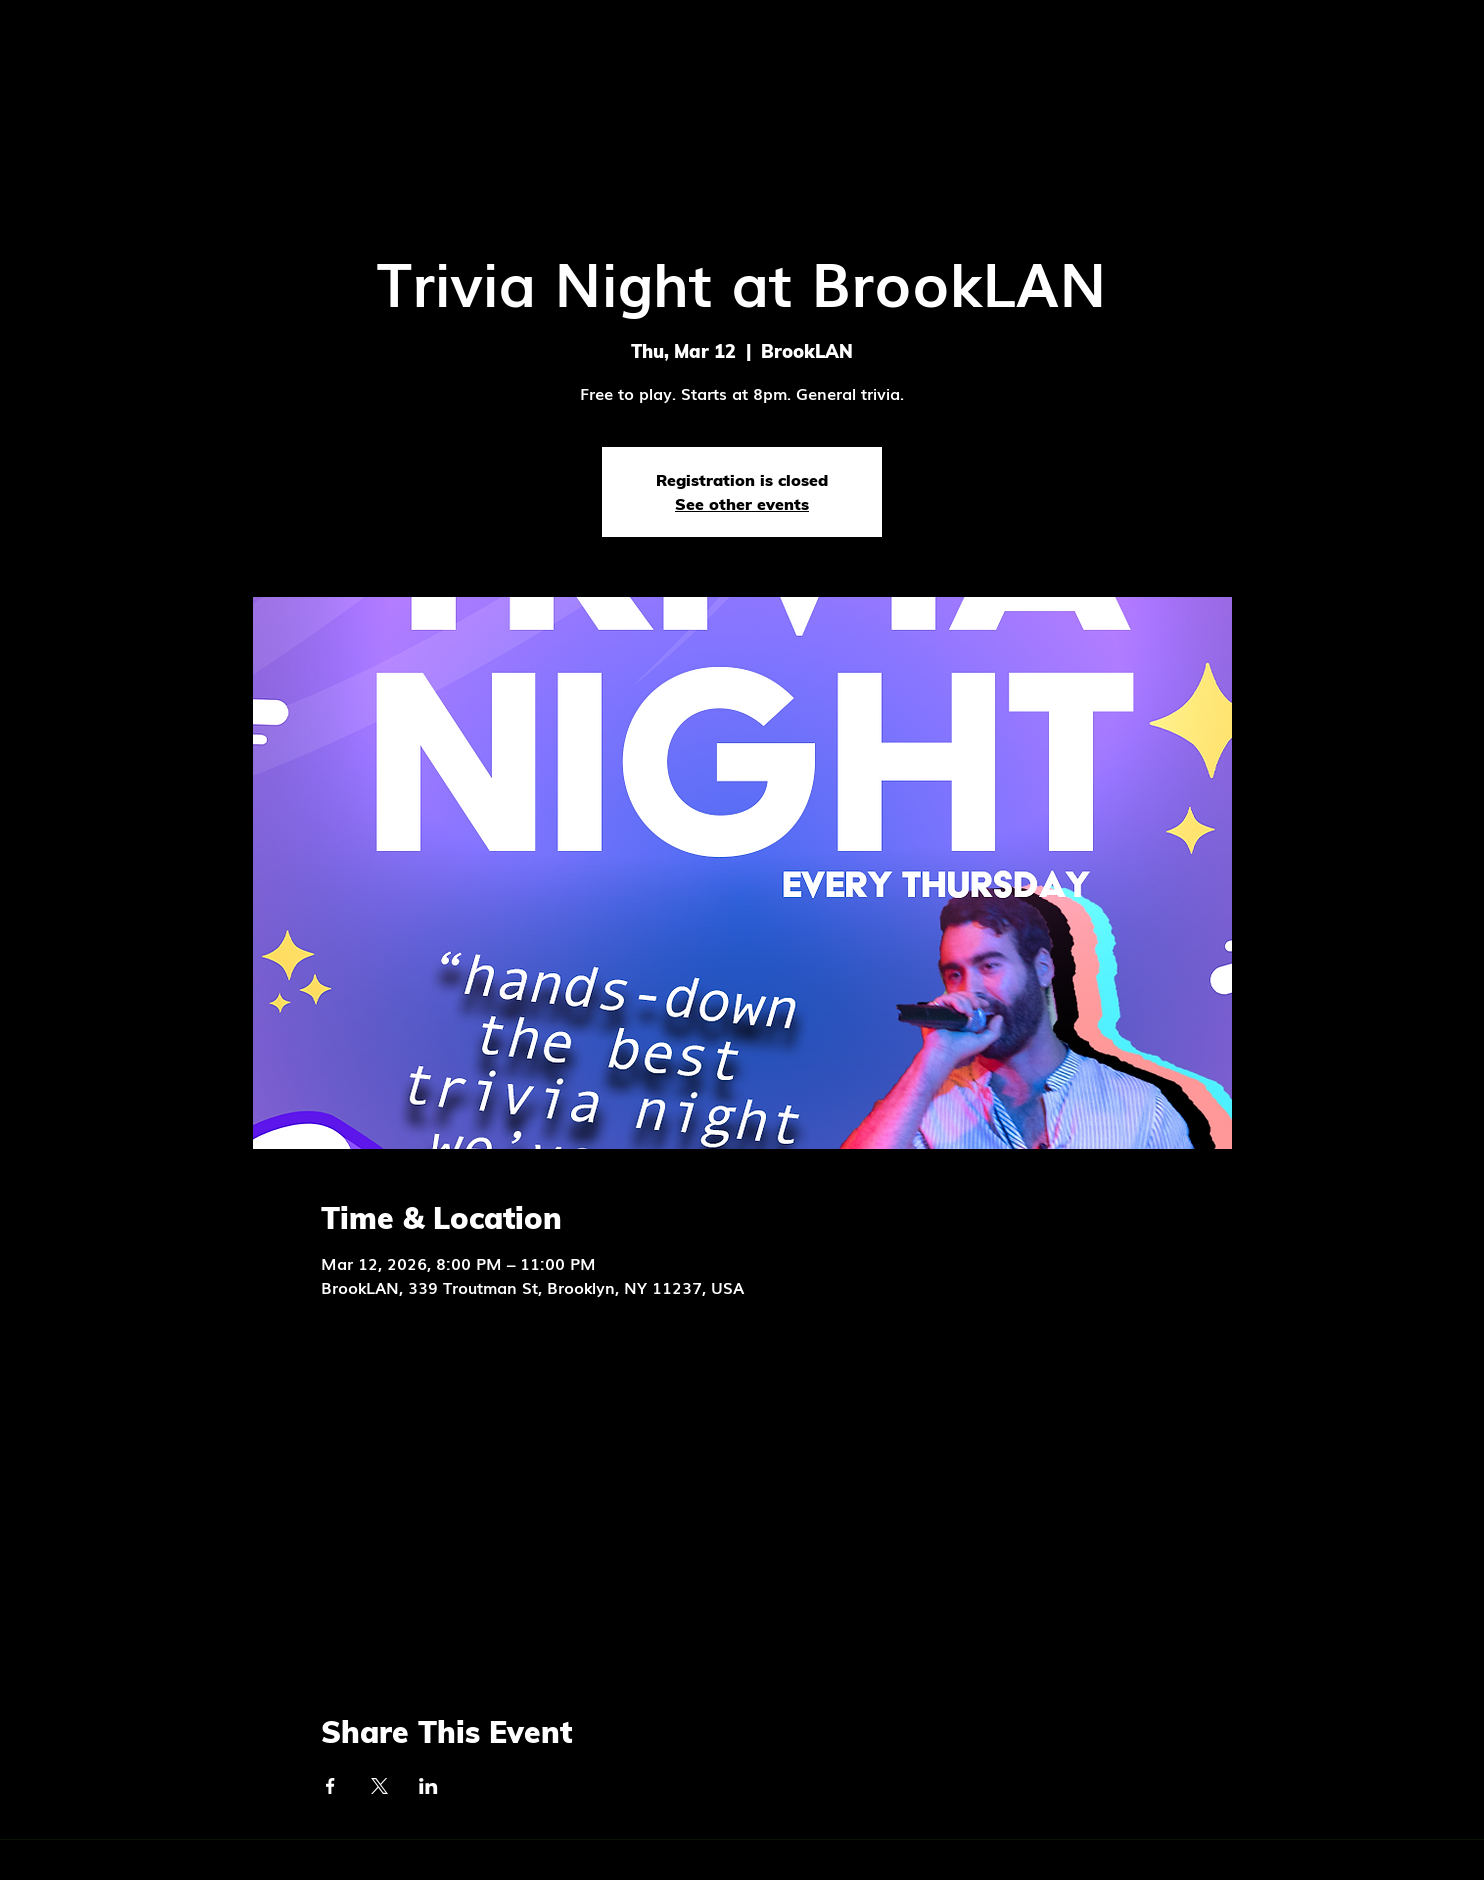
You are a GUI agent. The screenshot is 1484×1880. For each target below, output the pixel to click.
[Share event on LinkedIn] (428, 1786)
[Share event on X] (379, 1786)
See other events (742, 504)
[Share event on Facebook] (330, 1786)
